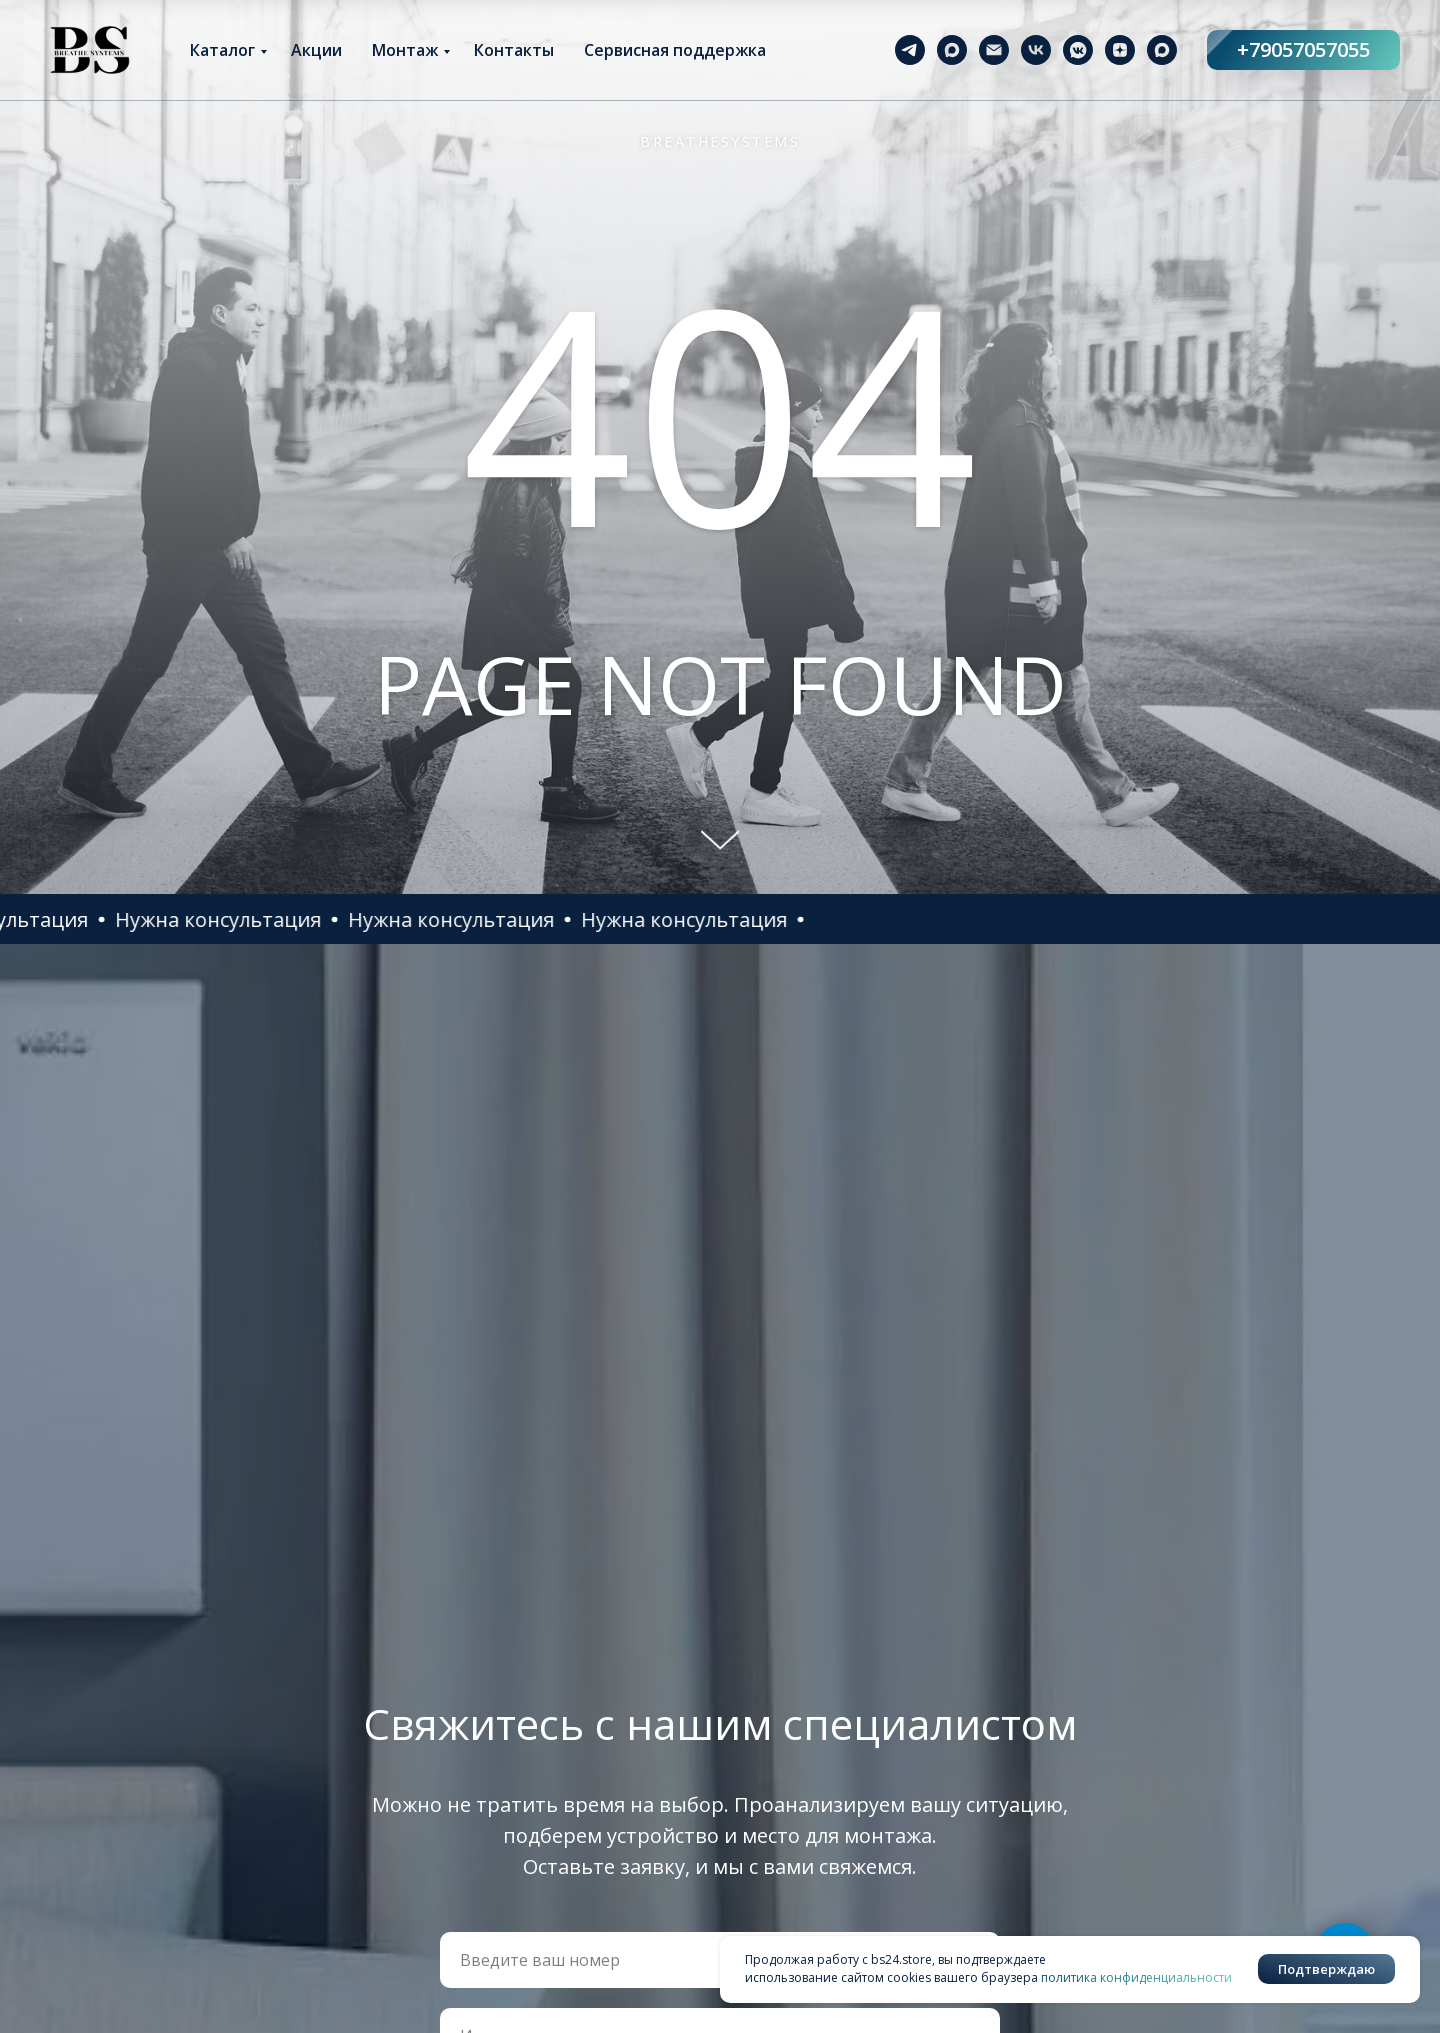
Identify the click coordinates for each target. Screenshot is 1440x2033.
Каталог (222, 50)
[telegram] (910, 50)
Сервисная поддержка (675, 50)
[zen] (1120, 50)
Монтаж (405, 50)
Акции (316, 50)
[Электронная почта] (994, 50)
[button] (308, 919)
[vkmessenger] (1078, 50)
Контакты (514, 50)
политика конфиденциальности (1136, 1977)
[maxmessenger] (952, 50)
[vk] (1036, 50)
